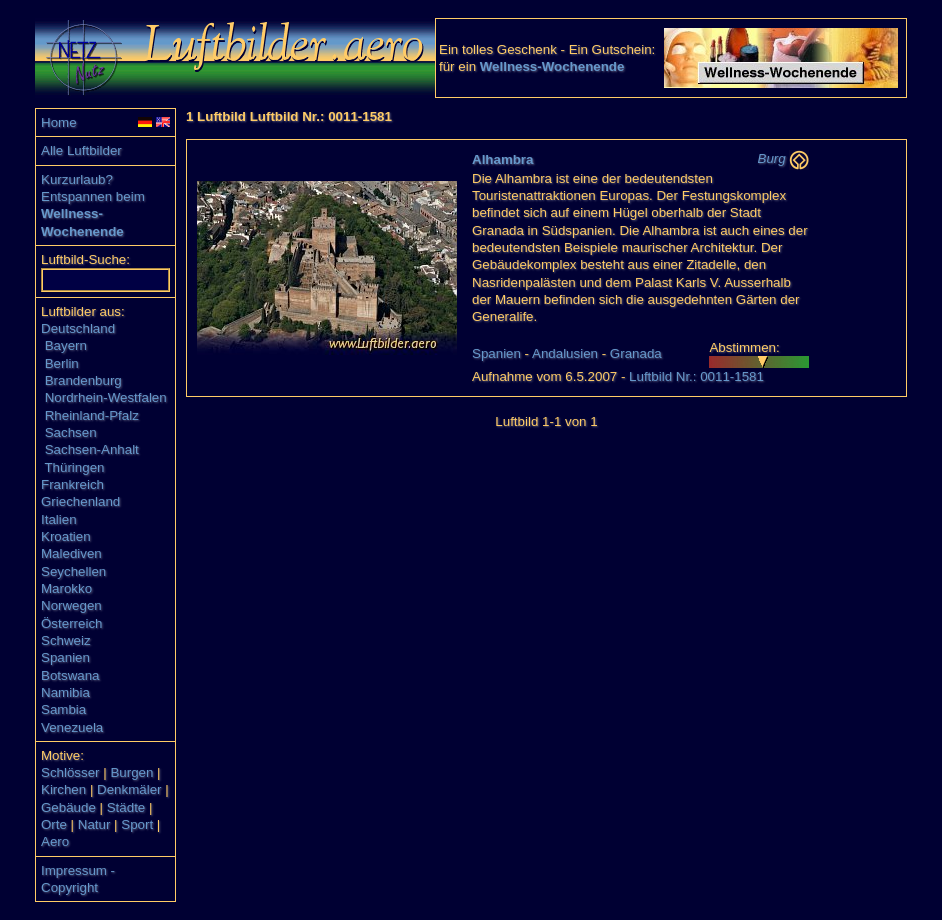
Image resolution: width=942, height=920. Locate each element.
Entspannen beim (93, 196)
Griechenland (80, 501)
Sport (137, 824)
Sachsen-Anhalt (92, 449)
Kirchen (63, 789)
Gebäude (68, 807)
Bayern (66, 345)
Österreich (71, 623)
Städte (126, 807)
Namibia (65, 692)
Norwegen (71, 605)
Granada (636, 353)
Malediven (71, 553)
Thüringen (74, 467)
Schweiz (66, 640)
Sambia (63, 709)
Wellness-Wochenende (552, 66)
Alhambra (502, 159)
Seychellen (73, 571)
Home (59, 122)
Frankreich (72, 484)
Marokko (66, 588)
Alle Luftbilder (81, 150)
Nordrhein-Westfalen (106, 397)
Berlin (62, 363)
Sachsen (71, 432)
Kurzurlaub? (77, 179)
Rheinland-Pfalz (92, 415)
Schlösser (70, 772)
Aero (55, 841)
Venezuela (72, 727)
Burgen (131, 772)
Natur (94, 824)
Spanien (65, 657)
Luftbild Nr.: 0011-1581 (696, 376)
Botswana (70, 675)
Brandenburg (83, 380)
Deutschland (78, 328)
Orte (54, 824)
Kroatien (66, 536)
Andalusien (565, 353)
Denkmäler (129, 789)
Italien (59, 519)
